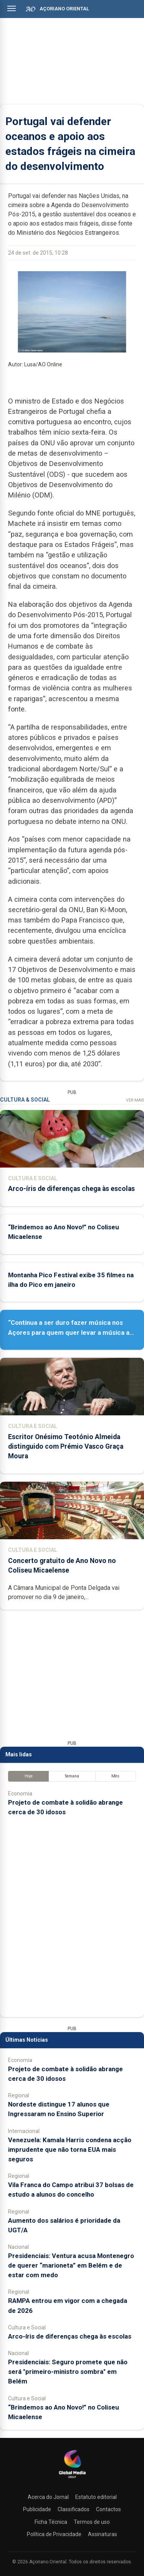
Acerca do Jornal (48, 2497)
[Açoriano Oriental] (72, 2479)
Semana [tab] (72, 1776)
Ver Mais (135, 1100)
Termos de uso (92, 2522)
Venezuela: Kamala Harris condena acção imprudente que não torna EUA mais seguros (69, 2149)
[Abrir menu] (12, 8)
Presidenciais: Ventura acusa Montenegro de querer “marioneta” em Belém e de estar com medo (71, 2265)
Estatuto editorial (96, 2497)
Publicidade (37, 2509)
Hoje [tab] (29, 1776)
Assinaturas (102, 2534)
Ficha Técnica (51, 2522)
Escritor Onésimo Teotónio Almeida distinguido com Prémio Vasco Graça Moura (65, 1446)
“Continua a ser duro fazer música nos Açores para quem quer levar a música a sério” (68, 1332)
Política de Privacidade (54, 2534)
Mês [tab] (115, 1776)
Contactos (108, 2509)
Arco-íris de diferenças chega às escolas (71, 1188)
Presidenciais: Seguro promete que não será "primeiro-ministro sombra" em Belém (67, 2371)
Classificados (73, 2509)
